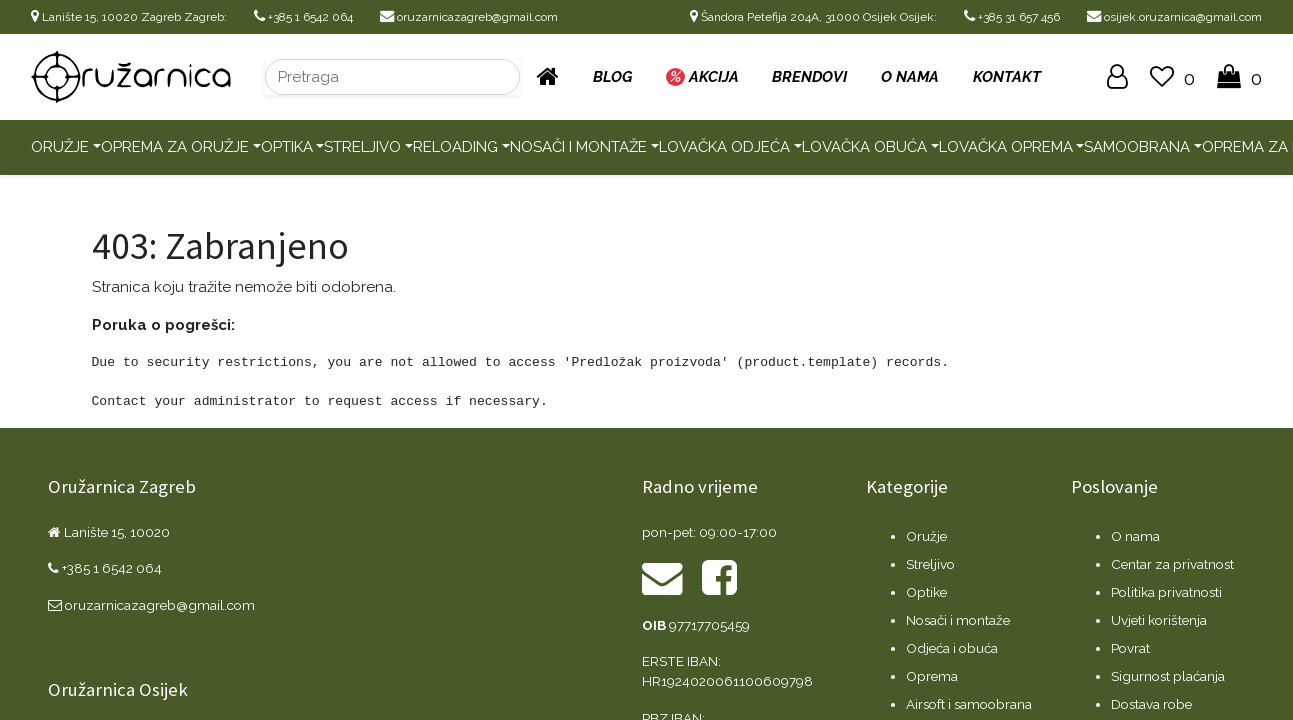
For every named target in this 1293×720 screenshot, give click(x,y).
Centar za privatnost (1172, 564)
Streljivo (362, 147)
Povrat (1130, 648)
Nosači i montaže (578, 147)
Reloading (455, 147)
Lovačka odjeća (724, 147)
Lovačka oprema (1006, 147)
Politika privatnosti (1166, 592)
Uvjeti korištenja (1159, 620)
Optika (287, 147)
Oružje (60, 147)
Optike (926, 592)
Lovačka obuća (864, 147)
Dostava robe (1151, 704)
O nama (1135, 536)
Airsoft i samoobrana (969, 704)
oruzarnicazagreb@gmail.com (469, 17)
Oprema (932, 676)
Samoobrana (1137, 147)
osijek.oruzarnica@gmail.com (1174, 17)
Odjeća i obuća (952, 648)
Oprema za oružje (175, 147)
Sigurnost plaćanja (1168, 676)
